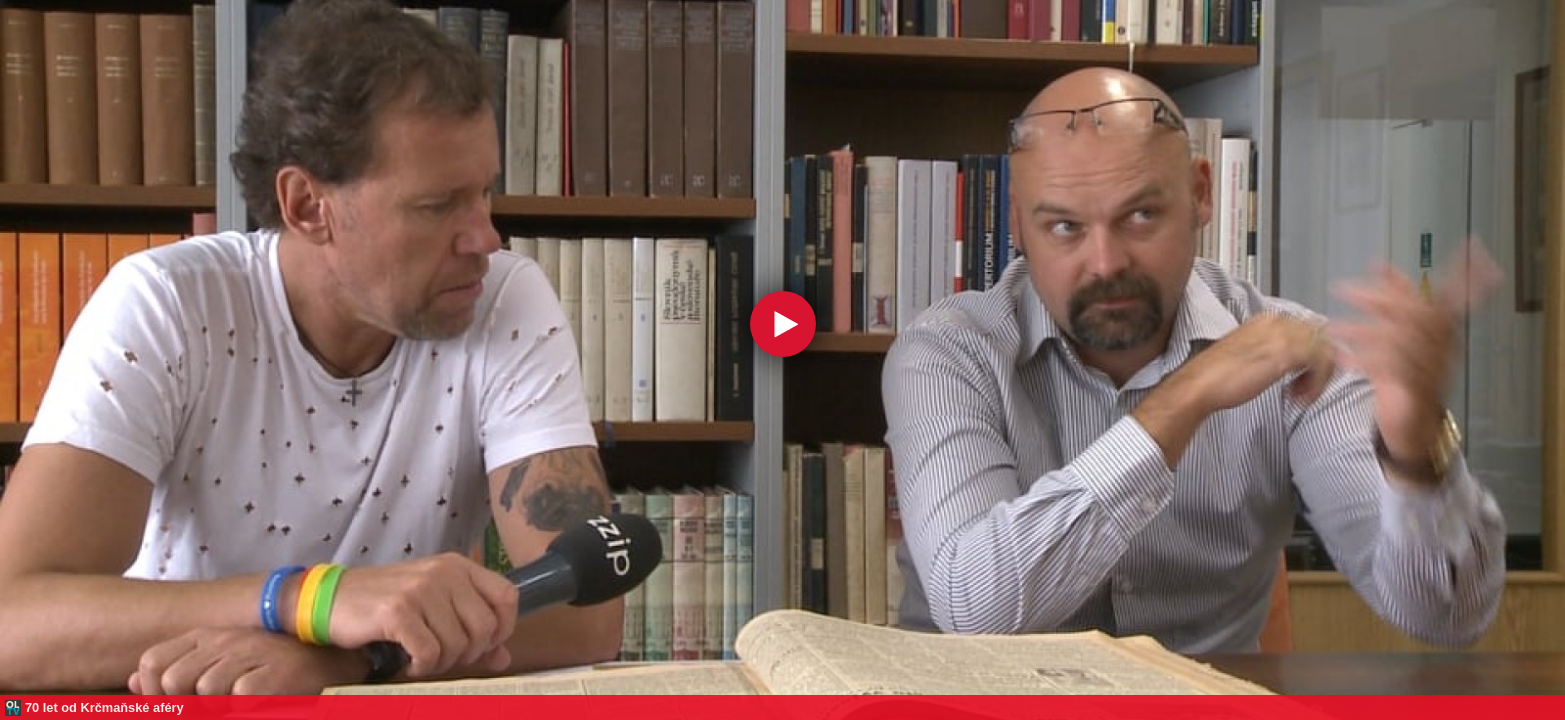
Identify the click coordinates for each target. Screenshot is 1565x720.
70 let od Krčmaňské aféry (104, 707)
